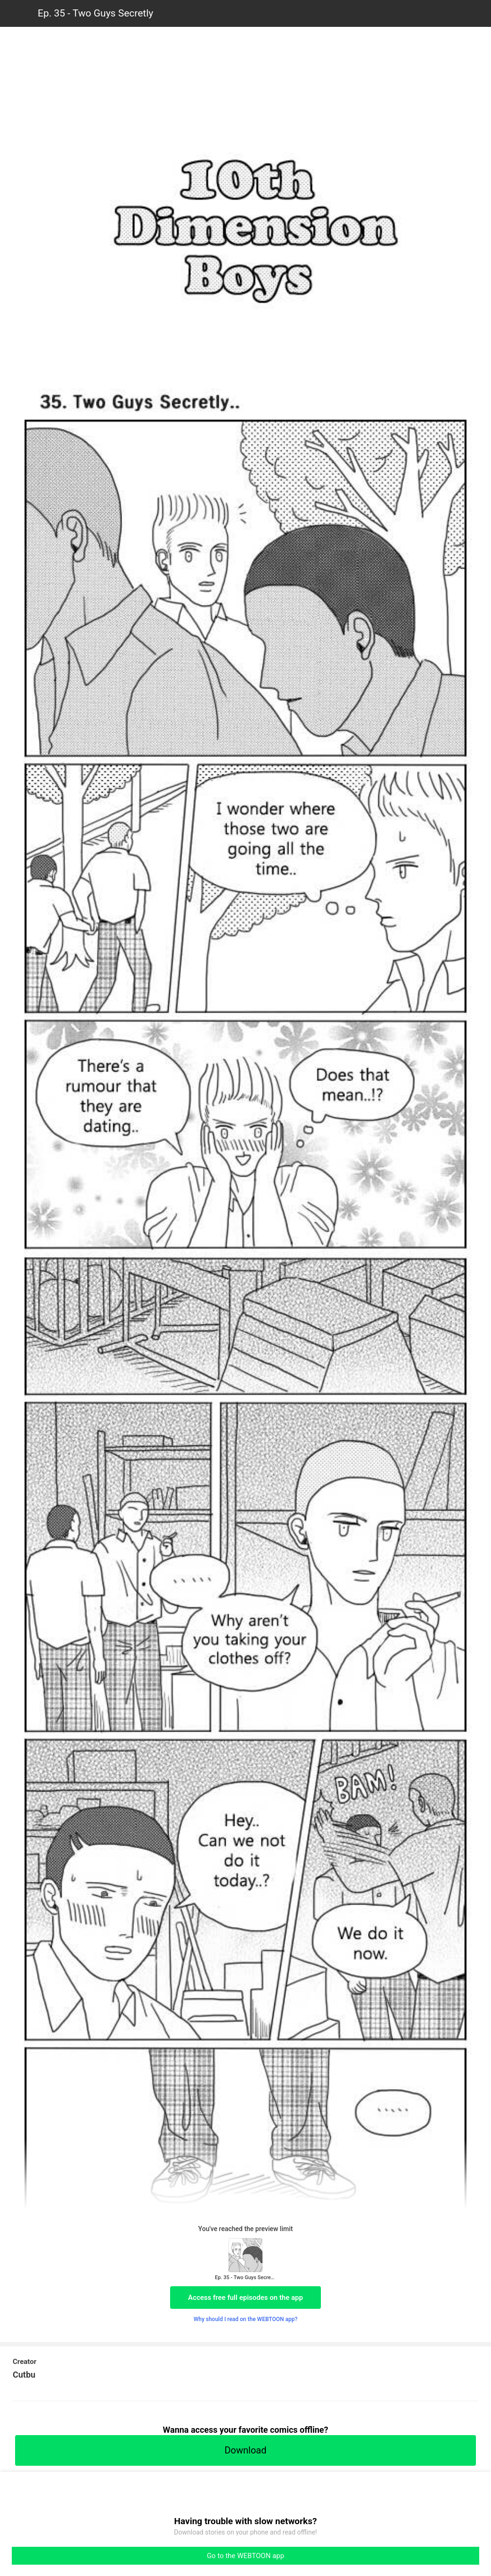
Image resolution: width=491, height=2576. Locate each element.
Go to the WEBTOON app (245, 2555)
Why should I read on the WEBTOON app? (246, 2319)
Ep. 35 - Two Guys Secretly (95, 13)
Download (245, 2450)
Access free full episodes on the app (245, 2297)
